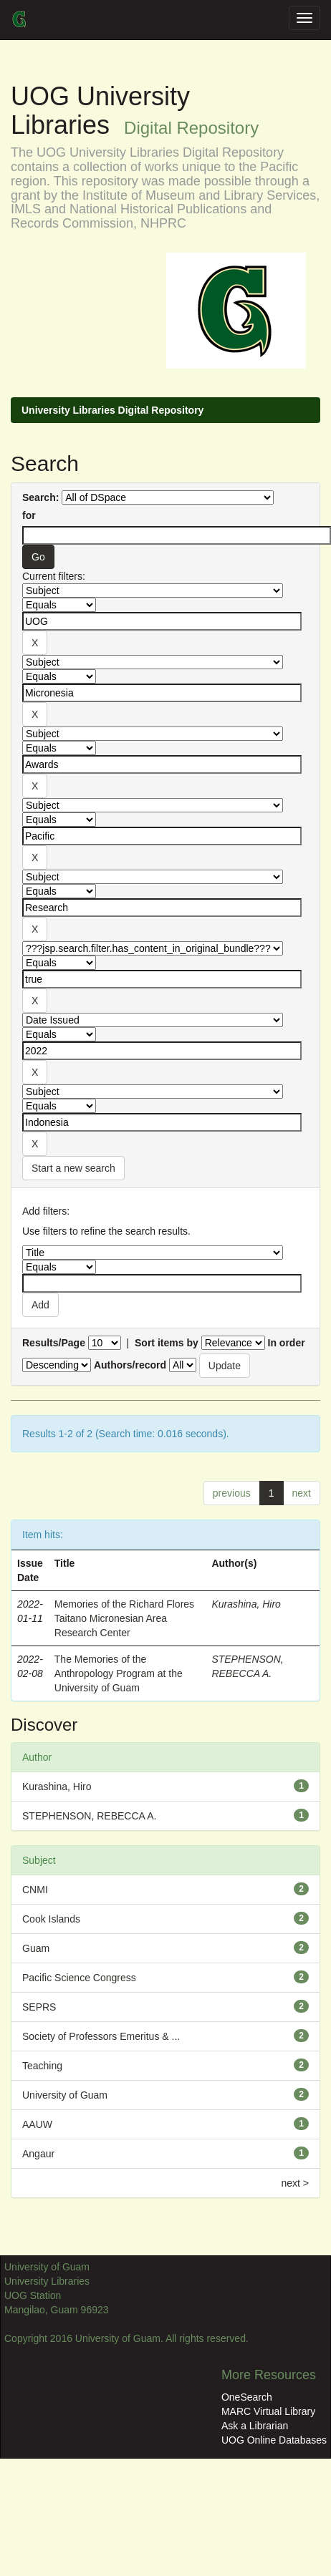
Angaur (38, 2153)
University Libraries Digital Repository (112, 410)
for (29, 515)
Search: (40, 497)
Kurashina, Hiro (246, 1604)
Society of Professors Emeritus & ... (101, 2036)
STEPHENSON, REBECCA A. (89, 1816)
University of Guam (64, 2095)
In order (286, 1342)
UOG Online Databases (274, 2440)
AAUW (37, 2124)
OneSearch (246, 2397)
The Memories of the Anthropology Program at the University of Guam (118, 1673)
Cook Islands (51, 1919)
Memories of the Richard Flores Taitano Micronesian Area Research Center (124, 1618)
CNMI (35, 1889)
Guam (35, 1948)
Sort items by (166, 1342)
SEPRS (39, 2007)
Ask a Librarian (254, 2425)
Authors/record (130, 1365)
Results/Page (53, 1342)
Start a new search (73, 1168)
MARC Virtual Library (268, 2411)
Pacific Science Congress (79, 1977)
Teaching (42, 2065)
